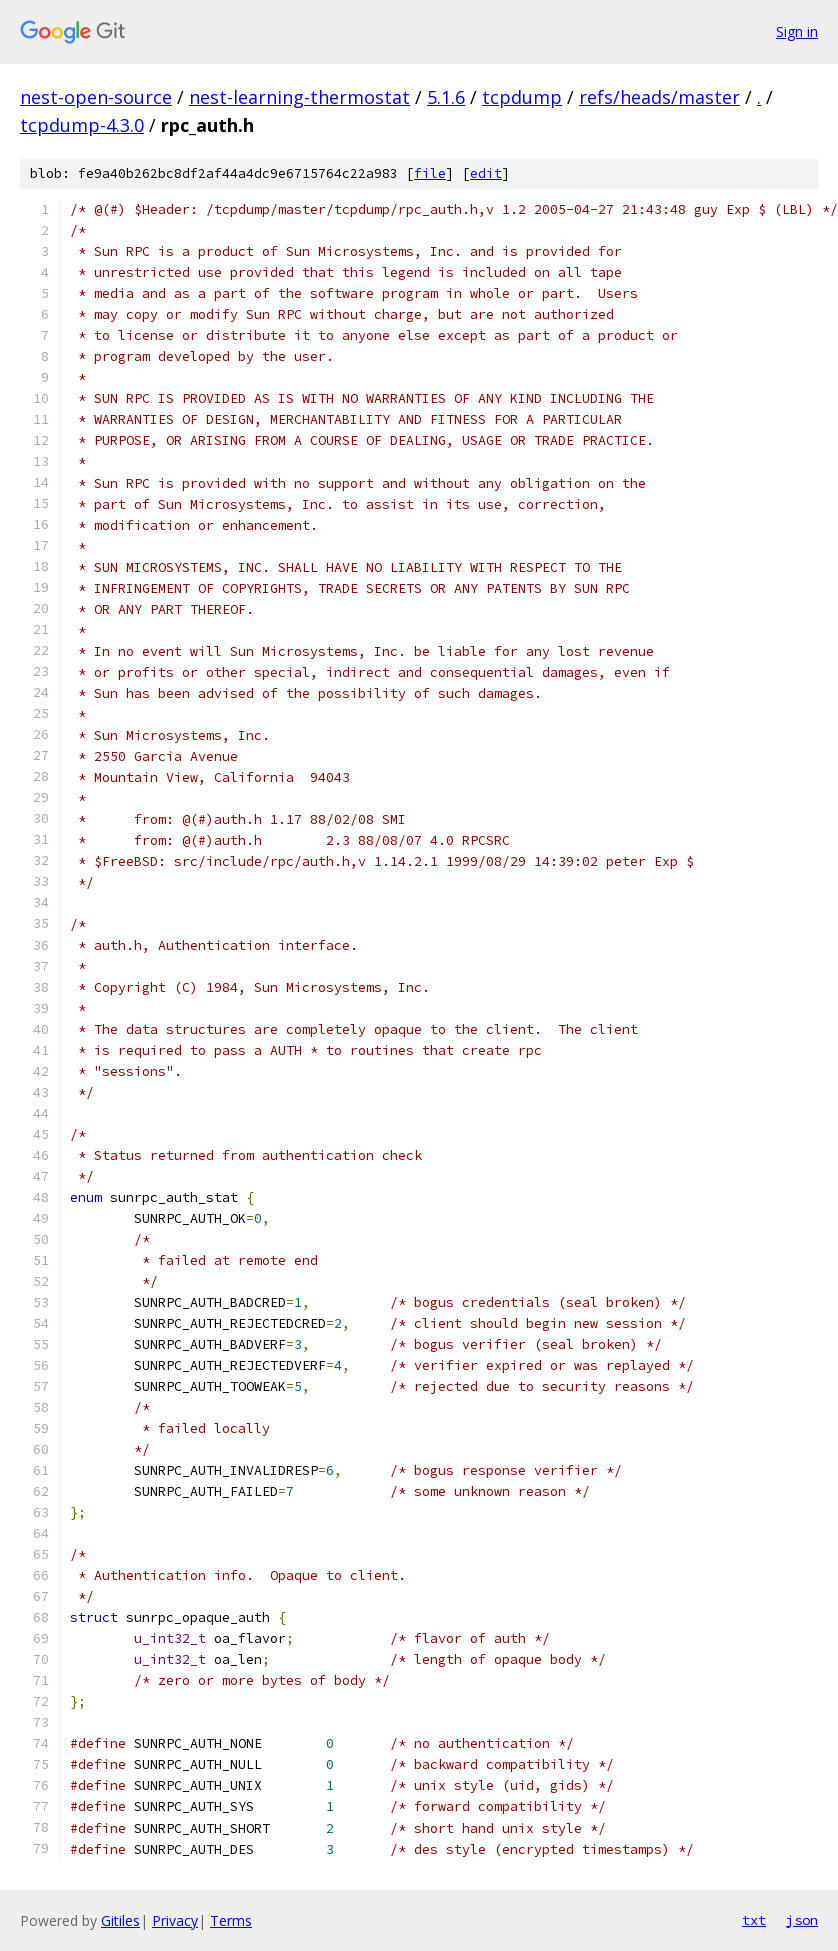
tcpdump (522, 97)
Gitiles (120, 1920)
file (430, 173)
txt (754, 1920)
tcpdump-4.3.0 (82, 125)
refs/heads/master (659, 97)
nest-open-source (96, 97)
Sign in (797, 31)
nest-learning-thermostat (299, 97)
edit (486, 173)
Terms (231, 1920)
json (802, 1920)
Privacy (175, 1920)
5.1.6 (446, 97)
